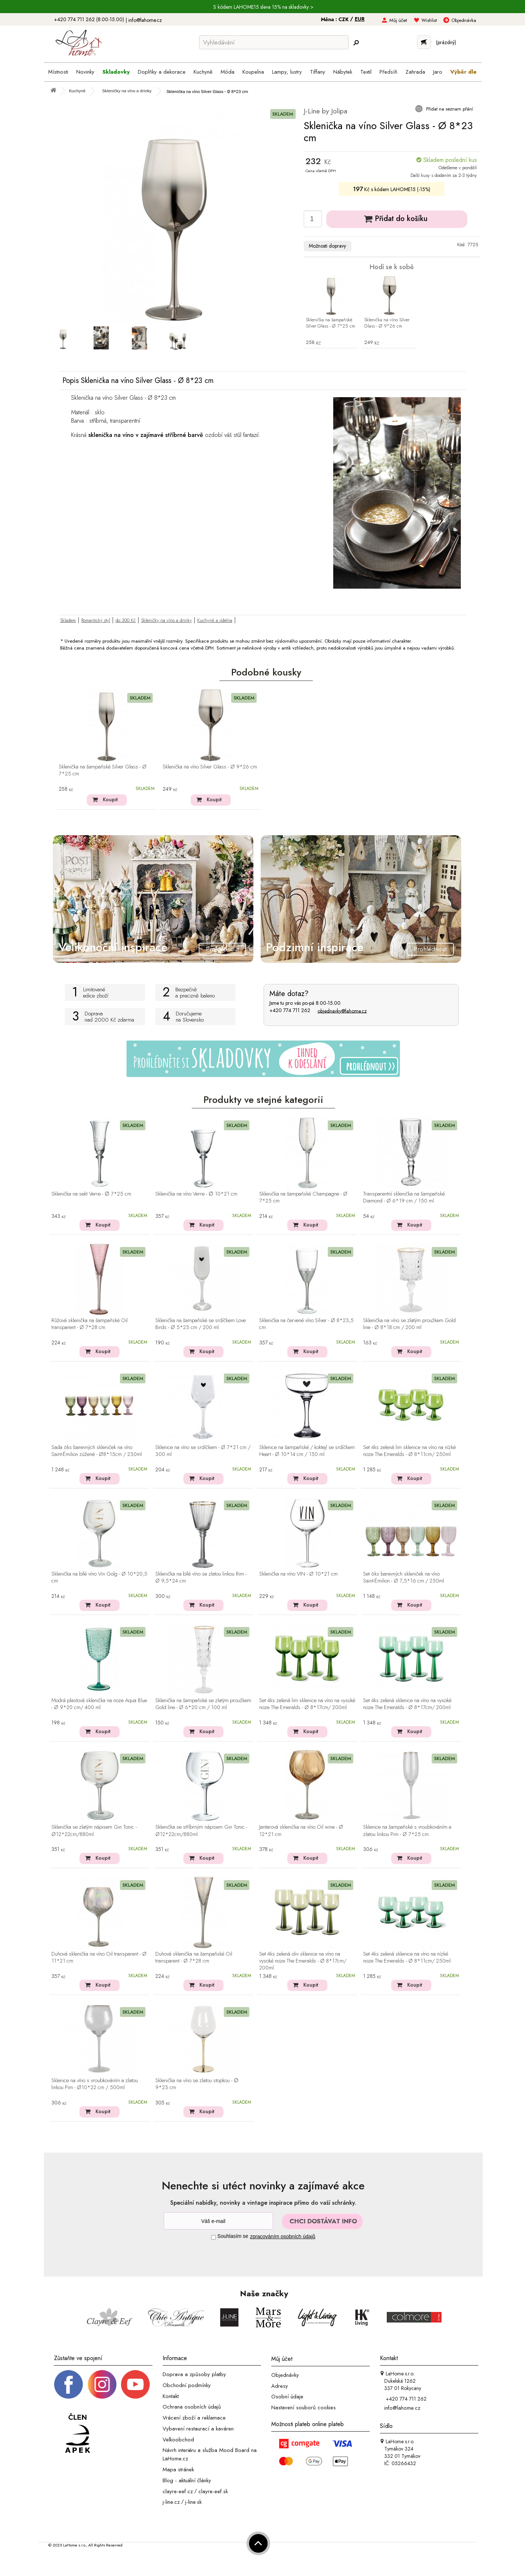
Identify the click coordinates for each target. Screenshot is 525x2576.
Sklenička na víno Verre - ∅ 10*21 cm (196, 1194)
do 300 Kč (126, 620)
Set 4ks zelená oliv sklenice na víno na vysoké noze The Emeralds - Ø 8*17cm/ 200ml (302, 1961)
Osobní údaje (287, 2397)
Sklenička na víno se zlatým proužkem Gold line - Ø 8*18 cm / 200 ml (409, 1324)
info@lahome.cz (145, 20)
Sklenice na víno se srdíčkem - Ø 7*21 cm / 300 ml (202, 1451)
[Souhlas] (213, 2237)
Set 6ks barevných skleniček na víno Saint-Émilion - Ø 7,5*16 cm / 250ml (403, 1577)
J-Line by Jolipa (325, 111)
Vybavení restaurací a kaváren (198, 2429)
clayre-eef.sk (213, 2491)
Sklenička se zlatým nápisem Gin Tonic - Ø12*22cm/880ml (94, 1831)
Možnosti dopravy (327, 245)
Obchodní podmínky (187, 2385)
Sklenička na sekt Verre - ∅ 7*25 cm (91, 1194)
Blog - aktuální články (187, 2480)
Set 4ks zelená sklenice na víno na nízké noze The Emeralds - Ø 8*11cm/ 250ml (407, 1958)
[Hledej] (356, 42)
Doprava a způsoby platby (194, 2374)
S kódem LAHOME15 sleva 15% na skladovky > (263, 7)
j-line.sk (193, 2502)
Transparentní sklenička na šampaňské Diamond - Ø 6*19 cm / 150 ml (404, 1197)
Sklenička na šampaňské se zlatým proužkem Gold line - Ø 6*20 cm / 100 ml (203, 1704)
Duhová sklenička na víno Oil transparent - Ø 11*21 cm (99, 1958)
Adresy (279, 2386)
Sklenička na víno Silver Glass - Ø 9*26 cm (386, 323)
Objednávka (463, 20)
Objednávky (285, 2375)
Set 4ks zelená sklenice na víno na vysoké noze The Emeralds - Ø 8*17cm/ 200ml (407, 1704)
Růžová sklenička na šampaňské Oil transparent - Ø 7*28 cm (89, 1324)
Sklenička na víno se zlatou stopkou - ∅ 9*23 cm (196, 2084)
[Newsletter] (218, 2221)
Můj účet (398, 20)
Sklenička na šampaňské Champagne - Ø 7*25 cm (303, 1197)
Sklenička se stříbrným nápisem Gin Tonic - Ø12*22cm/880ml (201, 1831)
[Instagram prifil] (102, 2384)
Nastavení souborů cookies (303, 2407)
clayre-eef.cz (178, 2491)
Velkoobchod (178, 2439)
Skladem (68, 620)
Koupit (110, 799)
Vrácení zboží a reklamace (194, 2418)
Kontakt (171, 2396)
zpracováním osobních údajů (282, 2236)
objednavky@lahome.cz (342, 1010)
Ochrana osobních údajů (192, 2407)
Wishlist (429, 20)
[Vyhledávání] (274, 42)
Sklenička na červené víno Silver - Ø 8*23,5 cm (306, 1324)
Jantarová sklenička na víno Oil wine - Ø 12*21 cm (301, 1831)
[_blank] (135, 2384)
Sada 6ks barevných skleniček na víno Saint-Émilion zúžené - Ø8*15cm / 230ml (96, 1451)
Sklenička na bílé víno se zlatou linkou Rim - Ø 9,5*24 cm (200, 1577)
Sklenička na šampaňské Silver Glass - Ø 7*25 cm (330, 323)
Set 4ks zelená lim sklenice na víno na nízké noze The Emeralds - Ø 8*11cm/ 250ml (409, 1451)
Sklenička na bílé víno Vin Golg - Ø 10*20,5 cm (99, 1577)
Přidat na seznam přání (449, 108)
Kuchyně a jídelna (214, 620)
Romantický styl (95, 620)
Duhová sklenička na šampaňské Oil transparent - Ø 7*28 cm (193, 1958)
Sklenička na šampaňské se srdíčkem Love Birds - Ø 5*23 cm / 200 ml (200, 1324)
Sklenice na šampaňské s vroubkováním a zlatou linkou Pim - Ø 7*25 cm (407, 1831)
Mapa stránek (178, 2469)
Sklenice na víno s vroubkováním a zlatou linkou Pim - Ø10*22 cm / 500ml (94, 2084)
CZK (344, 19)
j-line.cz (171, 2502)
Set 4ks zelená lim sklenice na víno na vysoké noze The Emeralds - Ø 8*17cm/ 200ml (307, 1704)
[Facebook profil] (68, 2384)
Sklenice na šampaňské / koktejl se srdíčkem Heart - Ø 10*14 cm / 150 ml (307, 1451)
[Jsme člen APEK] (77, 2434)
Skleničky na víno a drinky (166, 620)
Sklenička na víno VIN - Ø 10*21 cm (298, 1574)
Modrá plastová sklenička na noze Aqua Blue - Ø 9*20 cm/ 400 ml (99, 1704)
